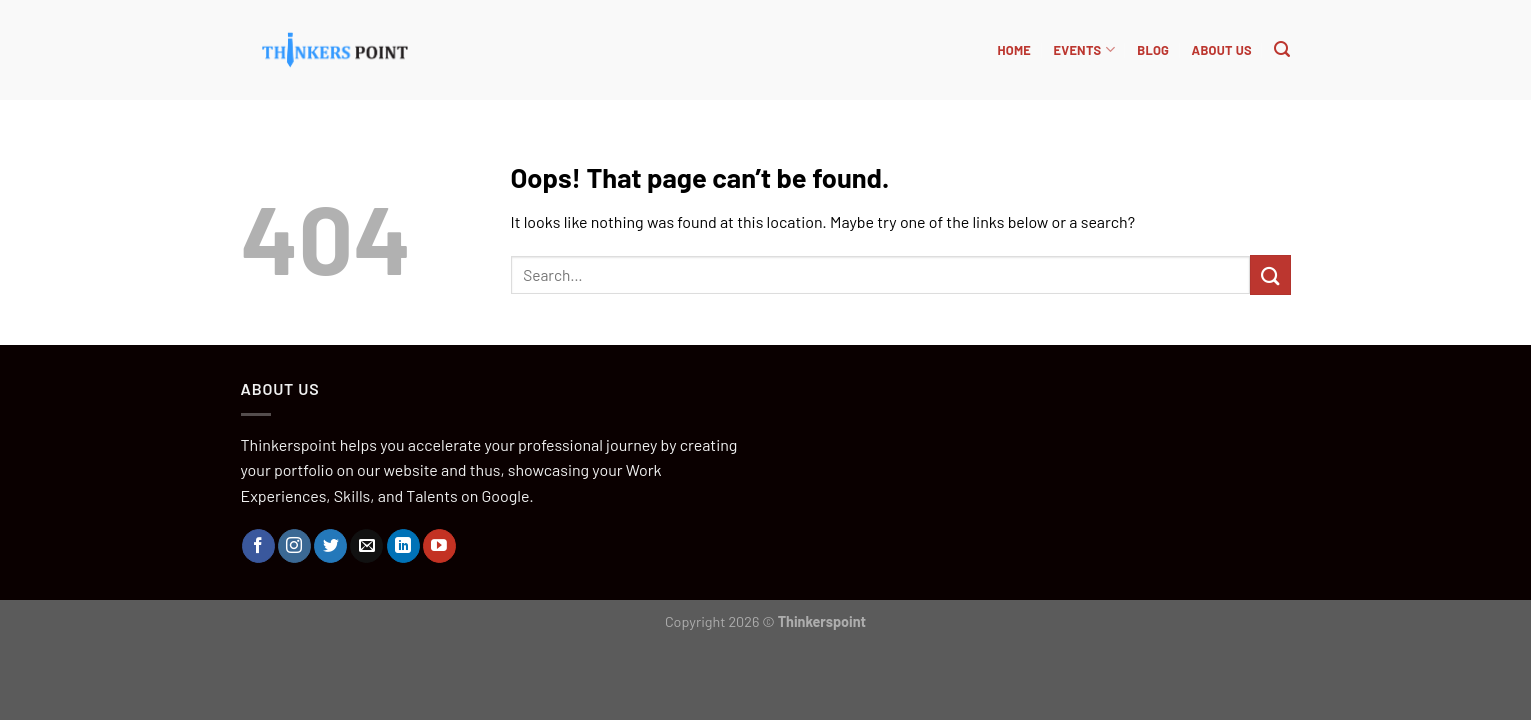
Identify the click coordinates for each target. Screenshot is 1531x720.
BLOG (1153, 50)
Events (1083, 49)
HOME (1014, 50)
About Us (1222, 50)
